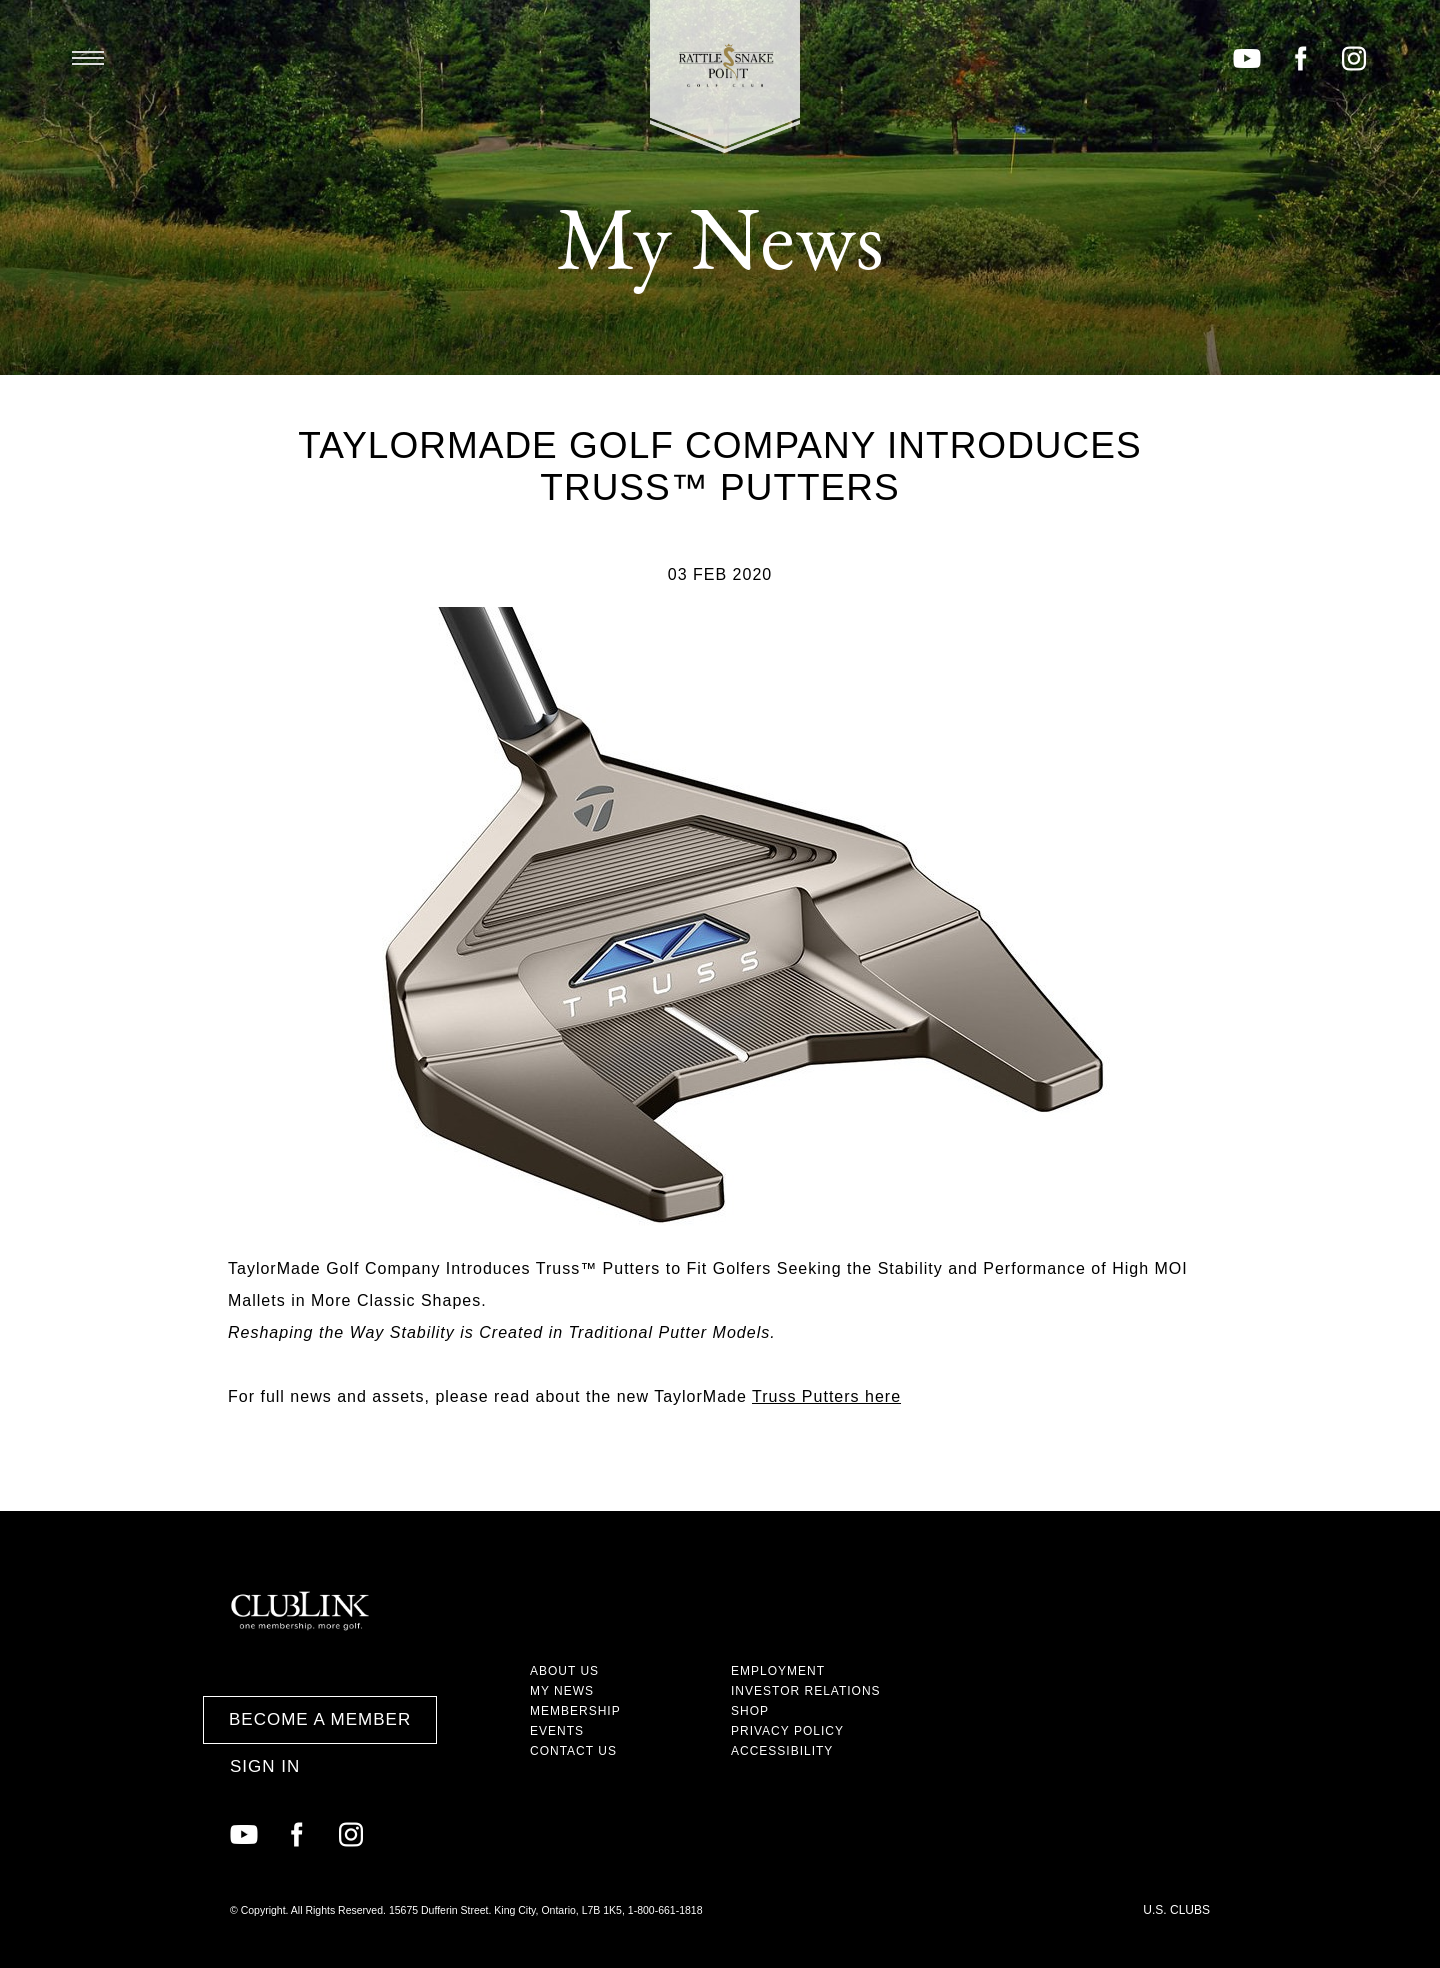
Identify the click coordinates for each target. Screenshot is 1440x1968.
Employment (778, 1671)
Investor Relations (806, 1691)
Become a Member (320, 1719)
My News (562, 1691)
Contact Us (573, 1751)
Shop (750, 1711)
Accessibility (782, 1751)
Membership (575, 1711)
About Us (564, 1671)
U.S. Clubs (1176, 1910)
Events (557, 1731)
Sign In (265, 1766)
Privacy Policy (787, 1731)
